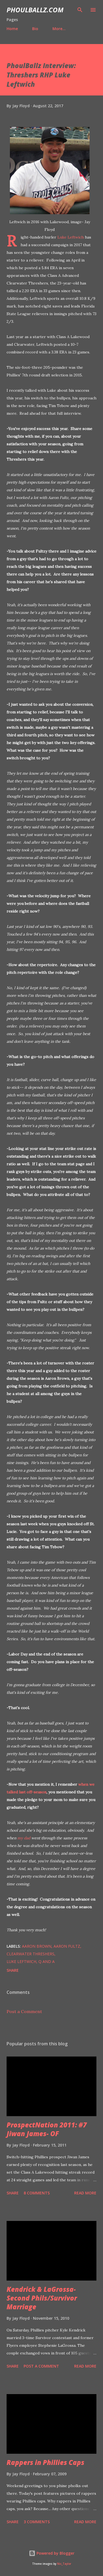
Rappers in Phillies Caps (45, 2462)
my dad (23, 1838)
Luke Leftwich (70, 237)
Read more (85, 2192)
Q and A (46, 1961)
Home (12, 28)
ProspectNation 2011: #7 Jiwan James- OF (47, 2129)
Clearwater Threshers (30, 1953)
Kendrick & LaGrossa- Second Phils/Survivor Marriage (42, 2298)
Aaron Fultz (67, 1946)
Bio (35, 28)
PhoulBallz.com (35, 9)
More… (59, 28)
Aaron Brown (36, 1946)
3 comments (37, 2521)
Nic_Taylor (64, 2564)
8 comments (37, 2192)
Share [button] (13, 1970)
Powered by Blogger (51, 2553)
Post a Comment (24, 2011)
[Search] (80, 10)
